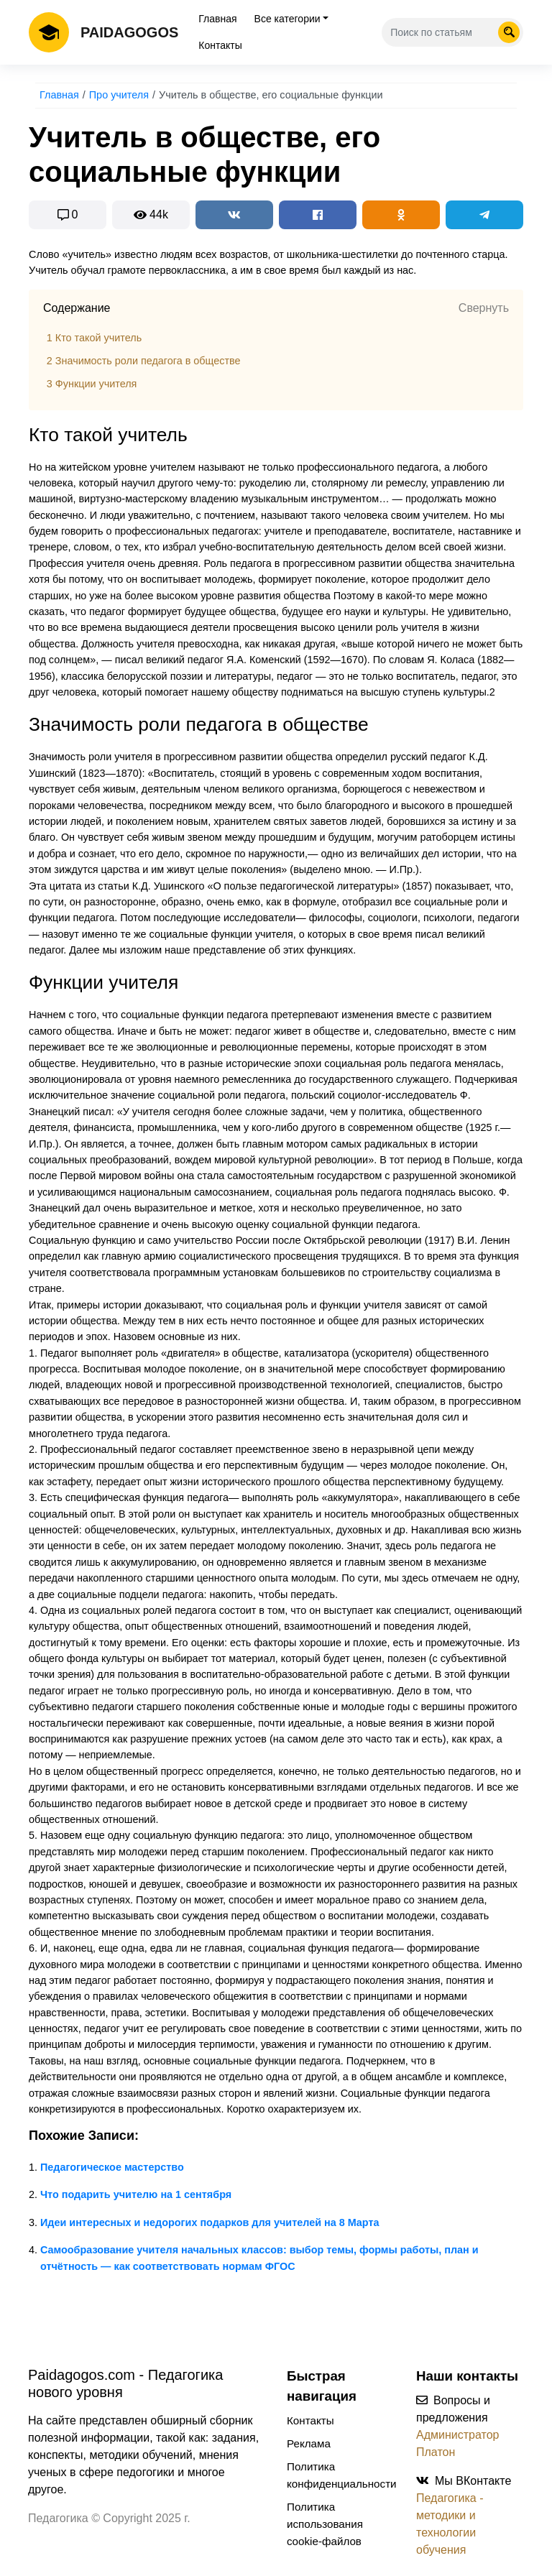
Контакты (220, 45)
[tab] (276, 308)
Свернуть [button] (484, 308)
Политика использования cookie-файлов (325, 2524)
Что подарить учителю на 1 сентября (135, 2194)
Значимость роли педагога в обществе (144, 360)
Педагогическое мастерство (112, 2167)
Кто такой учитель (94, 337)
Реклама (309, 2443)
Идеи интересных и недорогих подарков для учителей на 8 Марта (210, 2222)
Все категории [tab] (287, 18)
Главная (217, 18)
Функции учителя (92, 383)
